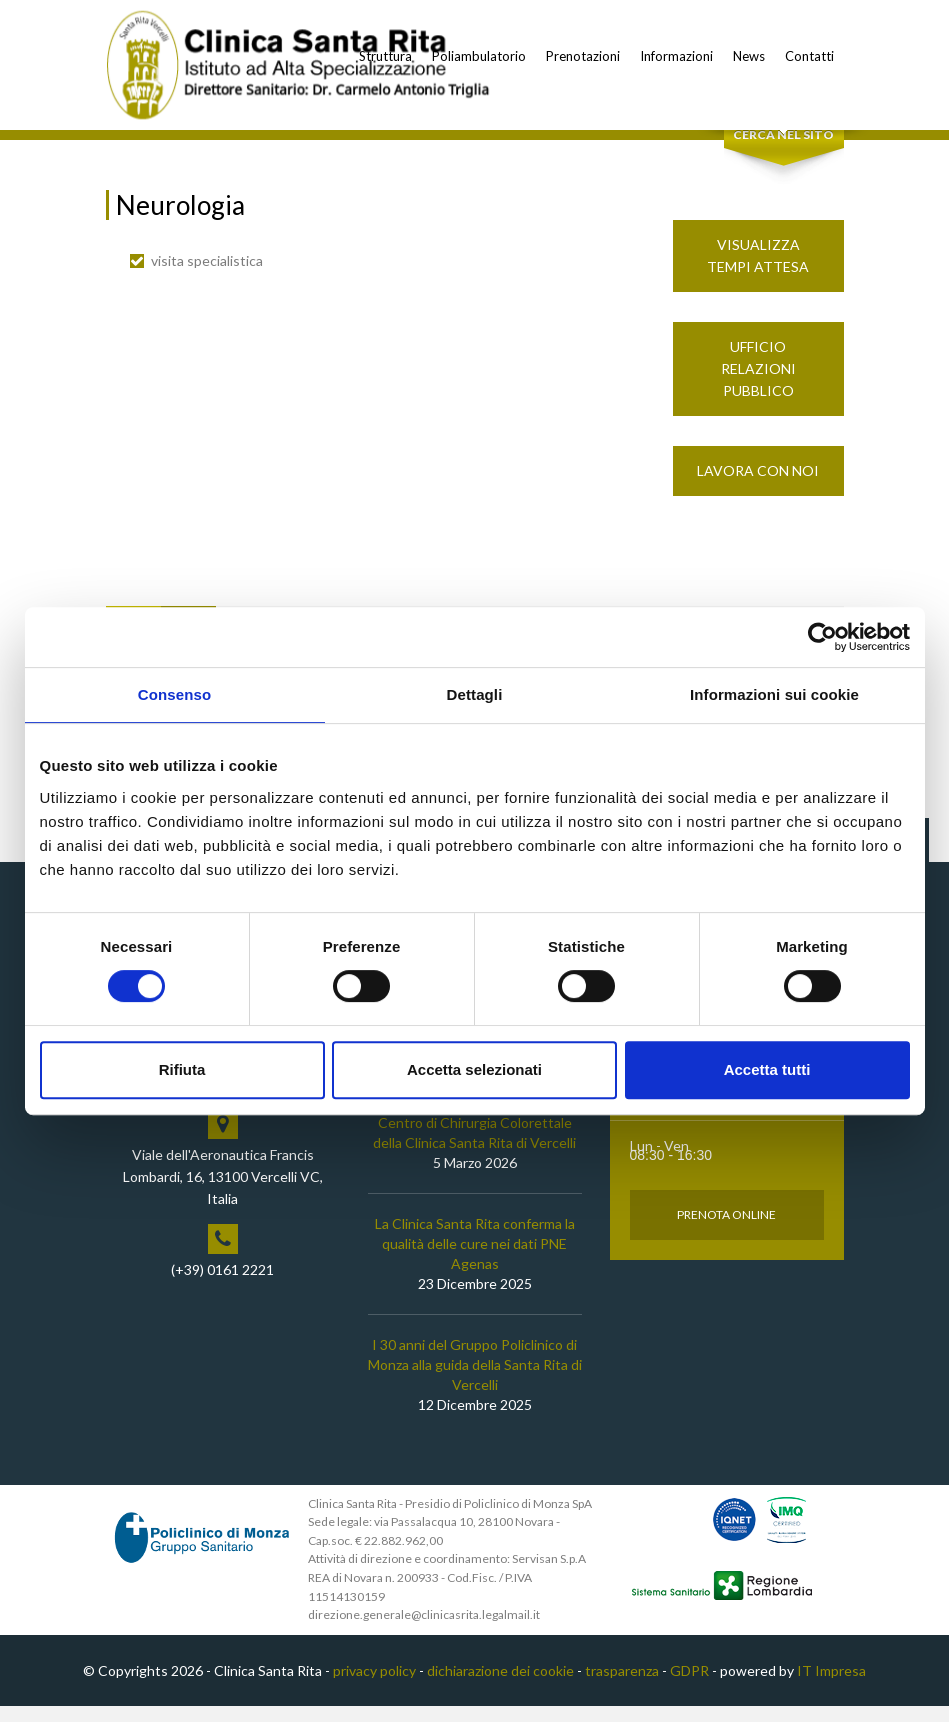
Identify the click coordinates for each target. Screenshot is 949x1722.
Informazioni (676, 56)
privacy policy (374, 1685)
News (749, 56)
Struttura (385, 56)
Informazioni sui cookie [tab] (774, 694)
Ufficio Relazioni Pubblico (758, 383)
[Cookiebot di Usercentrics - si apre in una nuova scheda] (822, 637)
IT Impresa (831, 1685)
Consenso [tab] (174, 694)
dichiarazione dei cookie (500, 1685)
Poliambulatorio (479, 56)
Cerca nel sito (783, 150)
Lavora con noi (758, 485)
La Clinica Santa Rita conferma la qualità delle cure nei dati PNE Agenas (475, 1258)
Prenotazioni (583, 56)
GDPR (689, 1685)
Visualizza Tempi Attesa (758, 270)
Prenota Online (726, 1229)
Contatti (809, 56)
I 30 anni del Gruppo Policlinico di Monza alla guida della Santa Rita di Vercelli (475, 1379)
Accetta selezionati (474, 1069)
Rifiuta (182, 1069)
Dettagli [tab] (475, 694)
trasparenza (622, 1685)
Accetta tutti (767, 1069)
